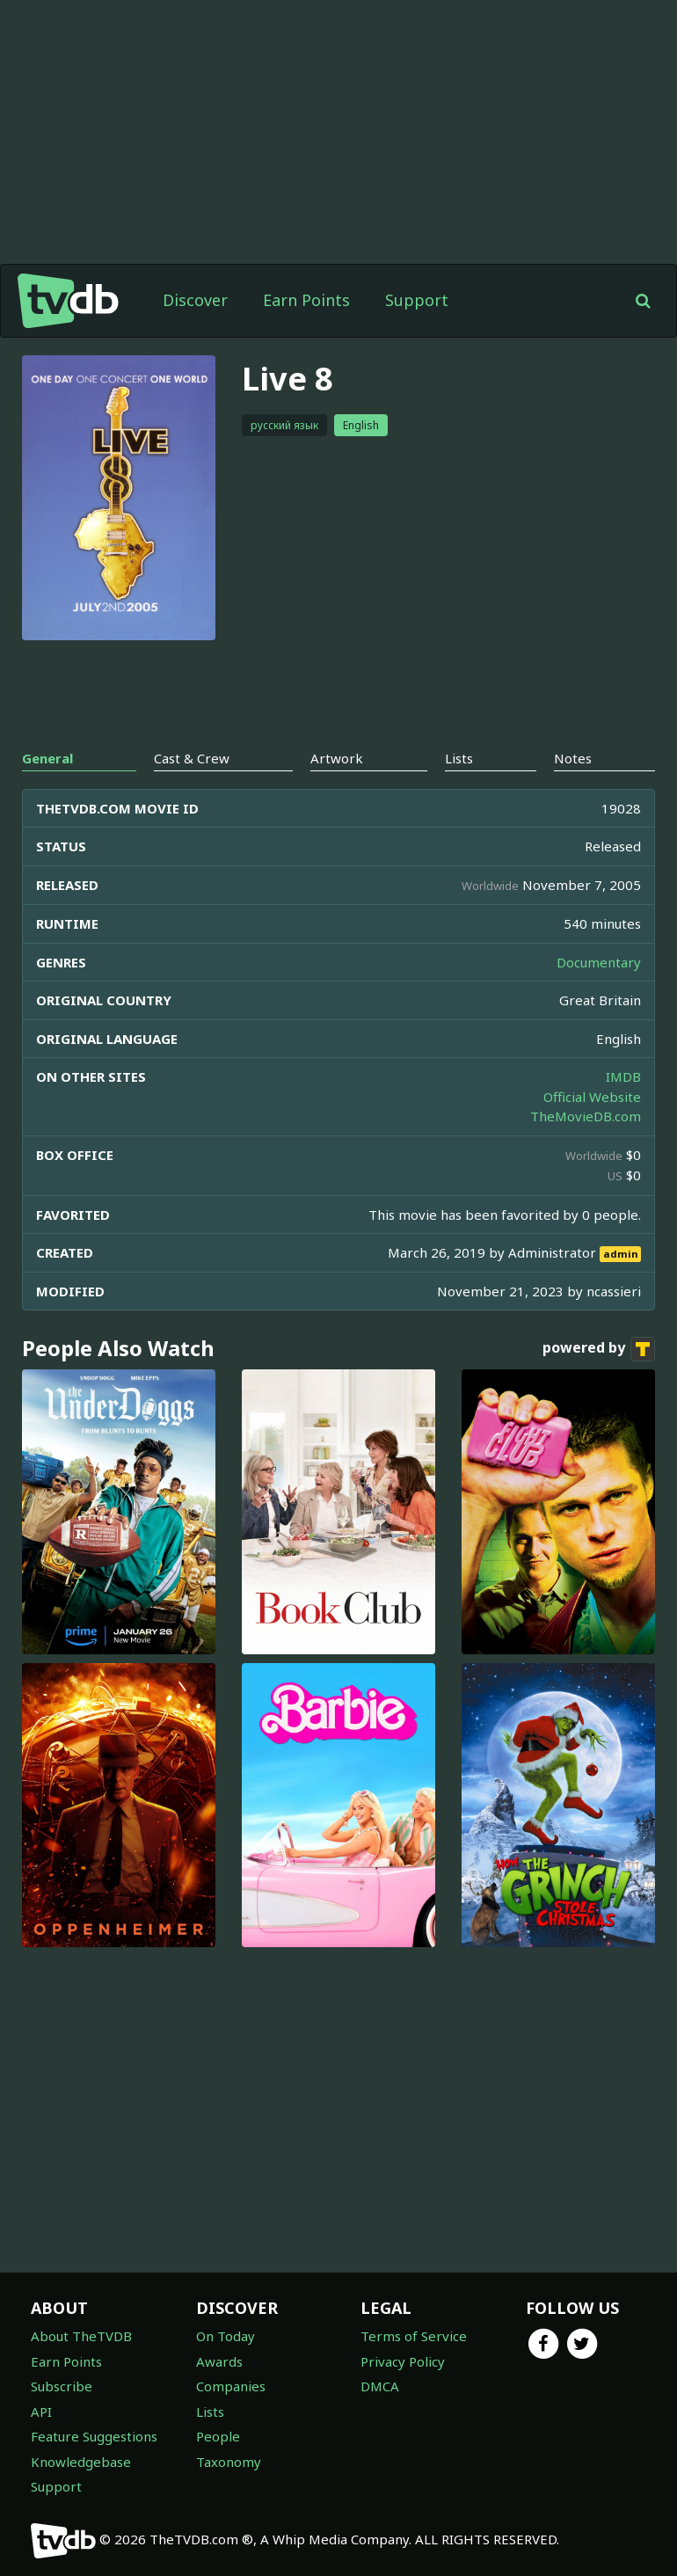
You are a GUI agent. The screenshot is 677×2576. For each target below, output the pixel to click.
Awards (219, 2361)
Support (416, 299)
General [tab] (47, 758)
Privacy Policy (402, 2361)
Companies (231, 2386)
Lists (210, 2411)
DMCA (379, 2386)
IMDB (623, 1076)
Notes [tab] (573, 758)
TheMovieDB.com (585, 1116)
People (218, 2436)
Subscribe (61, 2386)
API (41, 2411)
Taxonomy (228, 2461)
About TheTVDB (81, 2336)
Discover (195, 299)
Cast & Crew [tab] (191, 758)
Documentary (599, 962)
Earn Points (306, 299)
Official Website (592, 1097)
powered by (598, 1349)
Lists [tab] (459, 758)
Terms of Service (413, 2336)
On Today (225, 2336)
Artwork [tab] (336, 758)
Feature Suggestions (94, 2436)
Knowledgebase (81, 2461)
